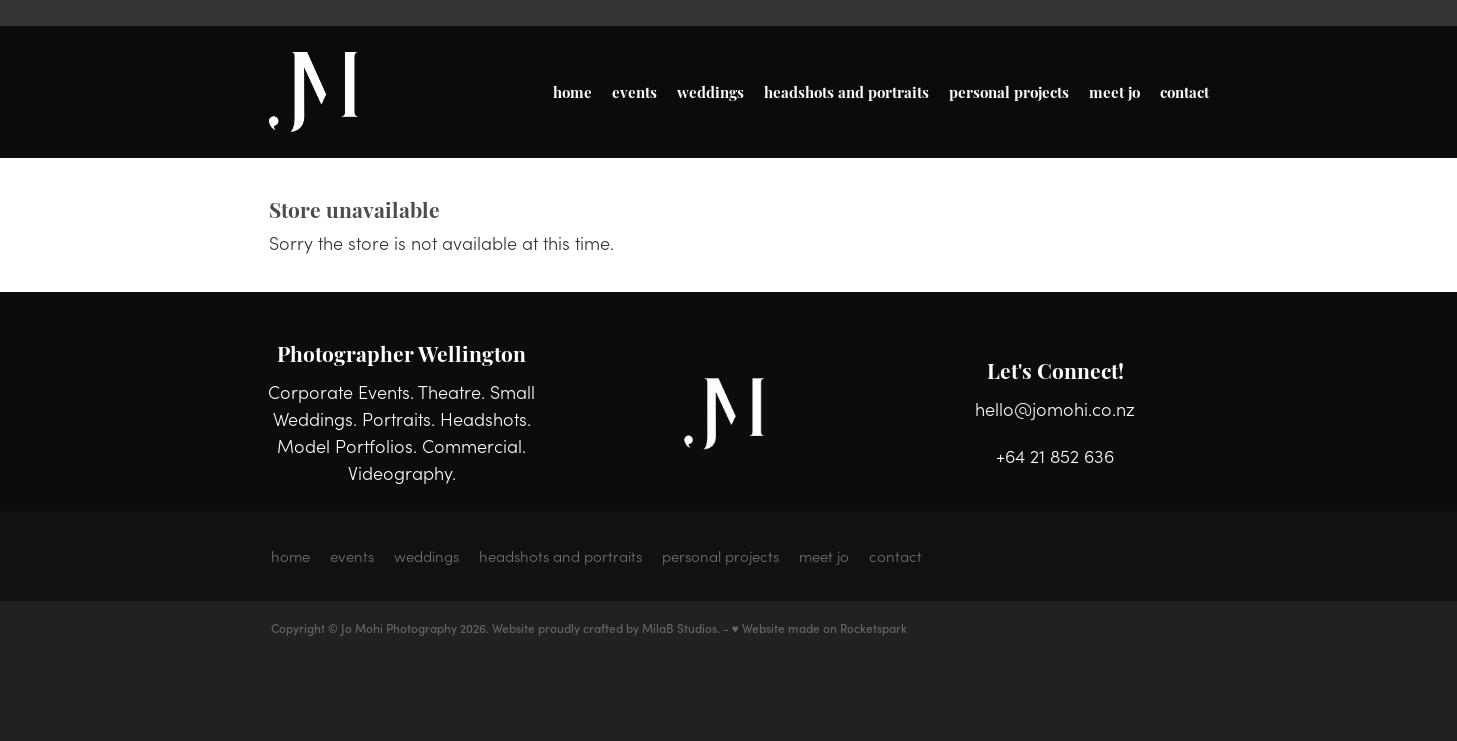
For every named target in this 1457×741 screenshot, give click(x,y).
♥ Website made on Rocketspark (819, 628)
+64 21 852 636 (1055, 456)
